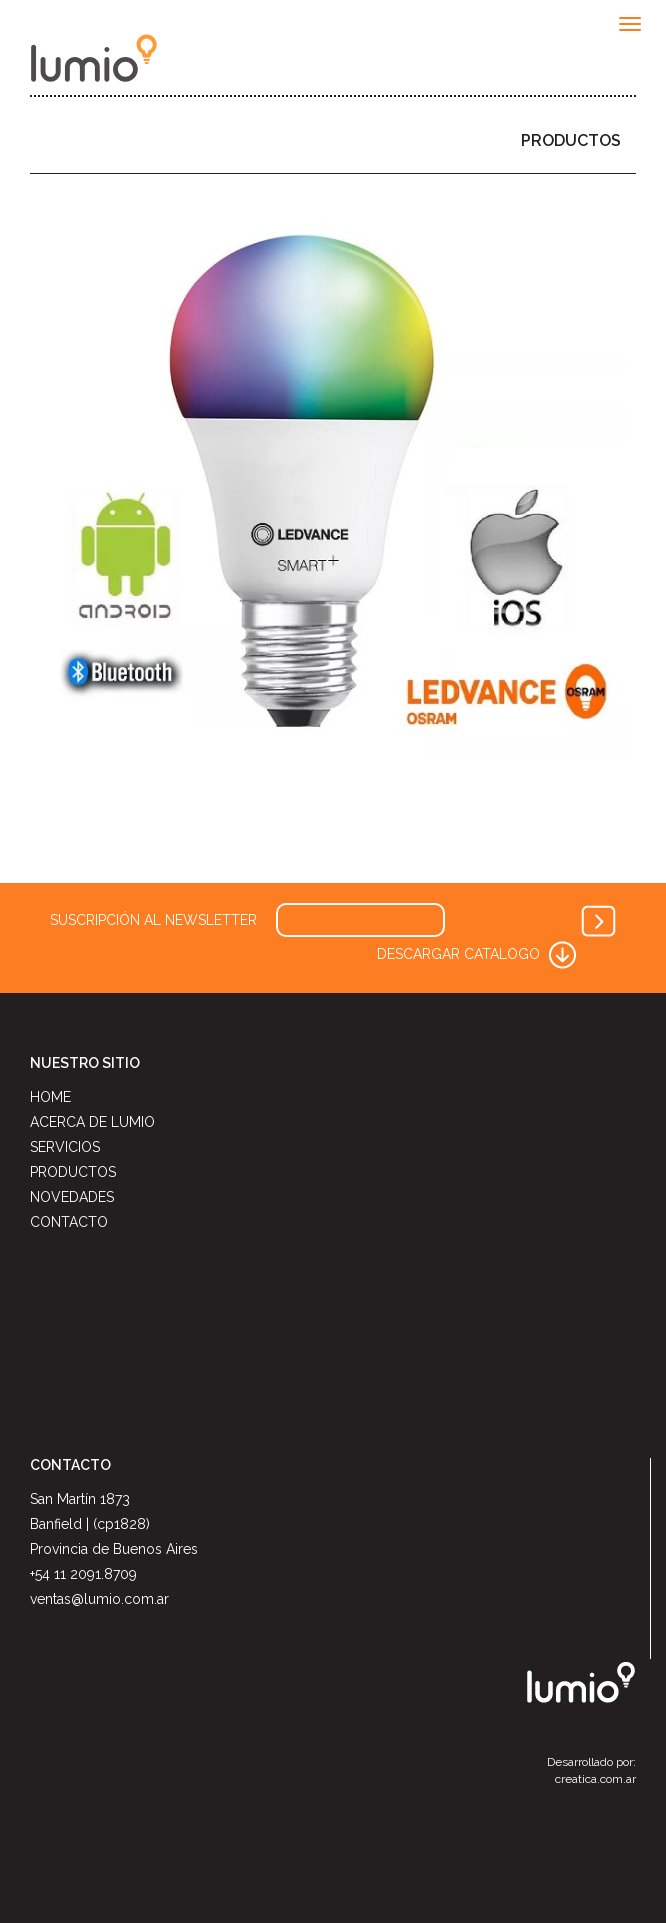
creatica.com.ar (595, 1779)
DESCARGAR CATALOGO (478, 954)
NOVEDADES (72, 1197)
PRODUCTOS (571, 140)
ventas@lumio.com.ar (99, 1599)
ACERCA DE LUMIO (92, 1122)
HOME (50, 1097)
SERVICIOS (65, 1147)
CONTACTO (69, 1222)
